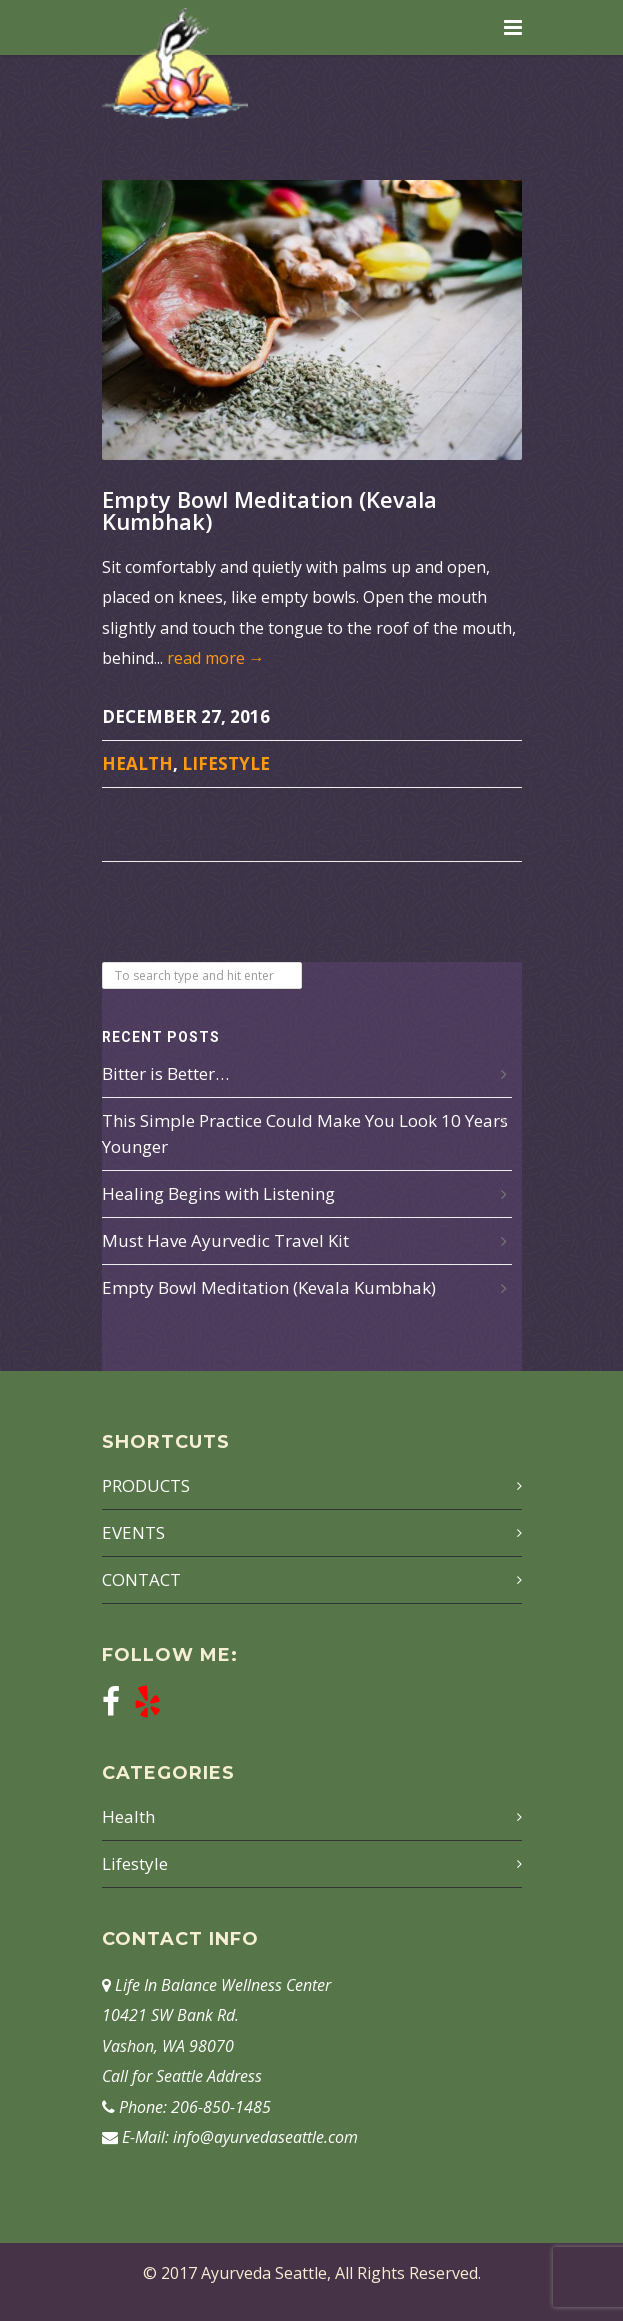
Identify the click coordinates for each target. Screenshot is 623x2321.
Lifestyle (226, 763)
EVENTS (133, 1532)
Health (137, 763)
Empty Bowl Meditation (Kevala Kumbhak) (269, 510)
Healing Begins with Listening (218, 1193)
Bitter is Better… (165, 1073)
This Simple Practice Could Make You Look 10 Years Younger (305, 1133)
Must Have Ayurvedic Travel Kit (225, 1240)
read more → (216, 658)
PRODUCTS (146, 1485)
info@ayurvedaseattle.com (265, 2137)
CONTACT (141, 1579)
